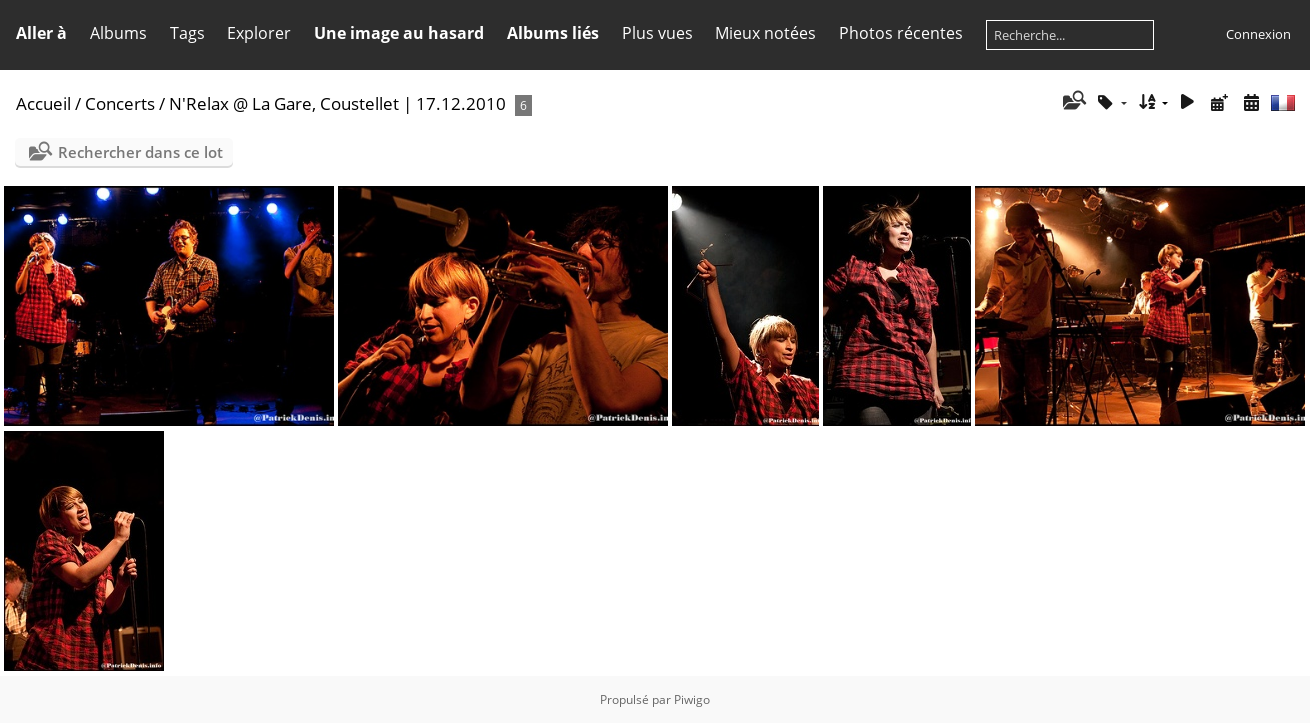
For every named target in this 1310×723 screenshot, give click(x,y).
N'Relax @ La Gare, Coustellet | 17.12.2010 (337, 103)
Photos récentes (901, 33)
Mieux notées (765, 33)
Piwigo (692, 699)
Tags (187, 33)
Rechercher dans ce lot (140, 152)
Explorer (259, 33)
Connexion (1258, 34)
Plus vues (657, 33)
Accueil (43, 103)
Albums (118, 33)
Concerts (120, 103)
